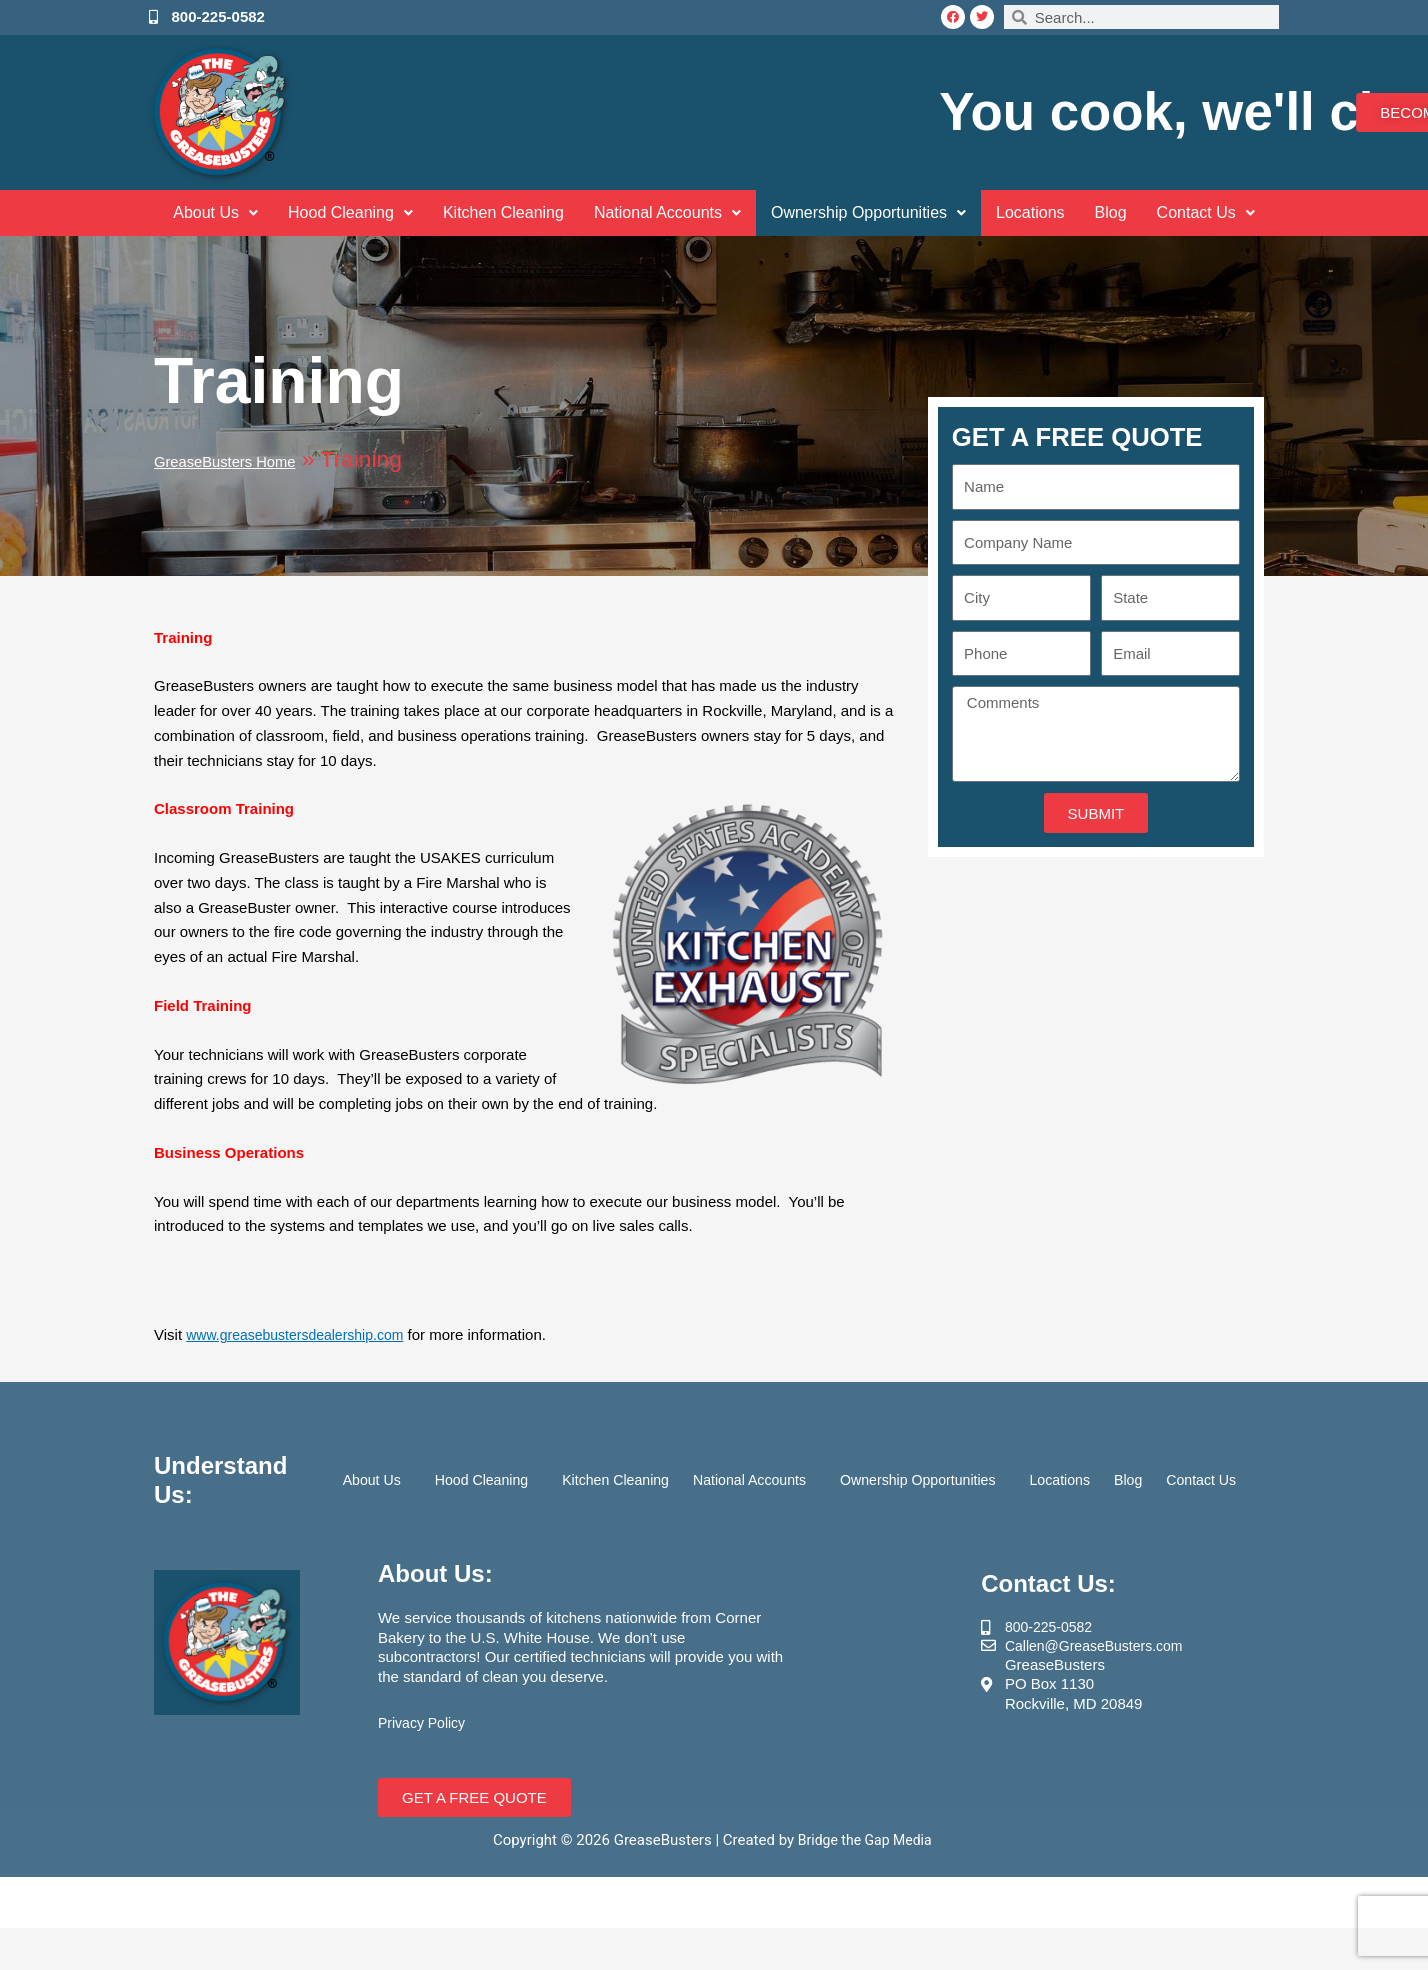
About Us (185, 212)
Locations (1051, 212)
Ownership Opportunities (877, 212)
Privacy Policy (424, 1722)
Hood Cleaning (327, 212)
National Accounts (662, 212)
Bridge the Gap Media (866, 1840)
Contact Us (1235, 212)
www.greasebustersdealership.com (302, 1334)
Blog (1137, 212)
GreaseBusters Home (264, 460)
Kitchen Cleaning (487, 212)
